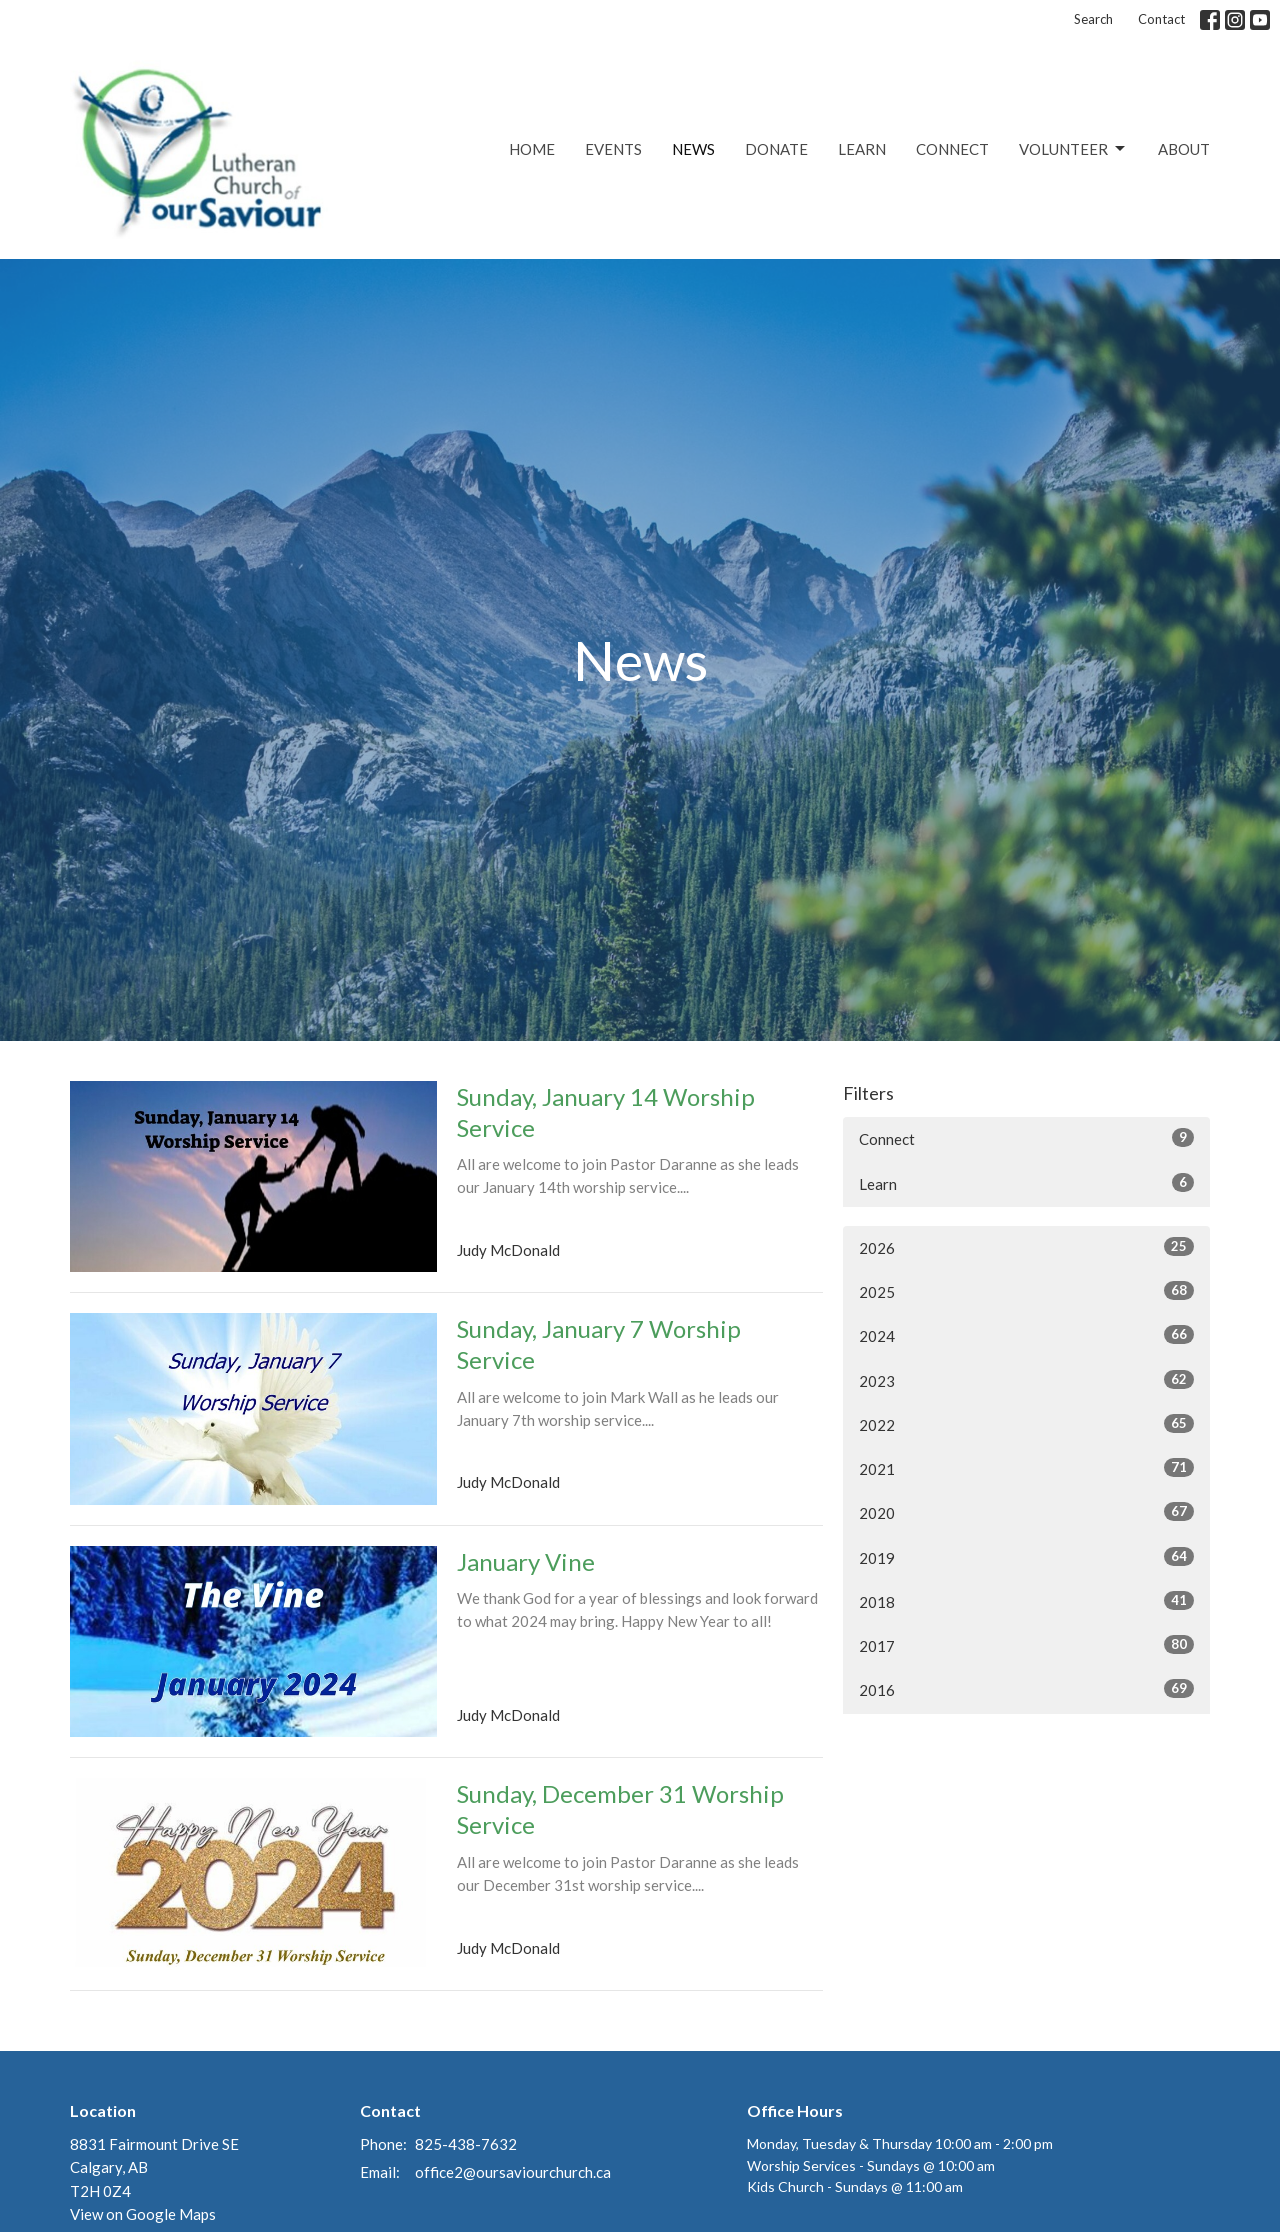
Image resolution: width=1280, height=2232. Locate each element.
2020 (1026, 1512)
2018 (1026, 1601)
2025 (1026, 1291)
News (693, 149)
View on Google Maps (143, 2214)
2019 (1026, 1557)
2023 (1026, 1380)
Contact (1161, 19)
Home (532, 149)
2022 (1026, 1424)
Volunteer (1073, 149)
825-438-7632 (466, 2144)
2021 (1026, 1468)
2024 (1026, 1335)
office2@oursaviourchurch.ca (513, 2172)
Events (613, 149)
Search (1093, 19)
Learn (862, 149)
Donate (776, 149)
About (1184, 149)
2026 (1026, 1247)
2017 (1026, 1645)
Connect (952, 149)
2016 (1026, 1689)
